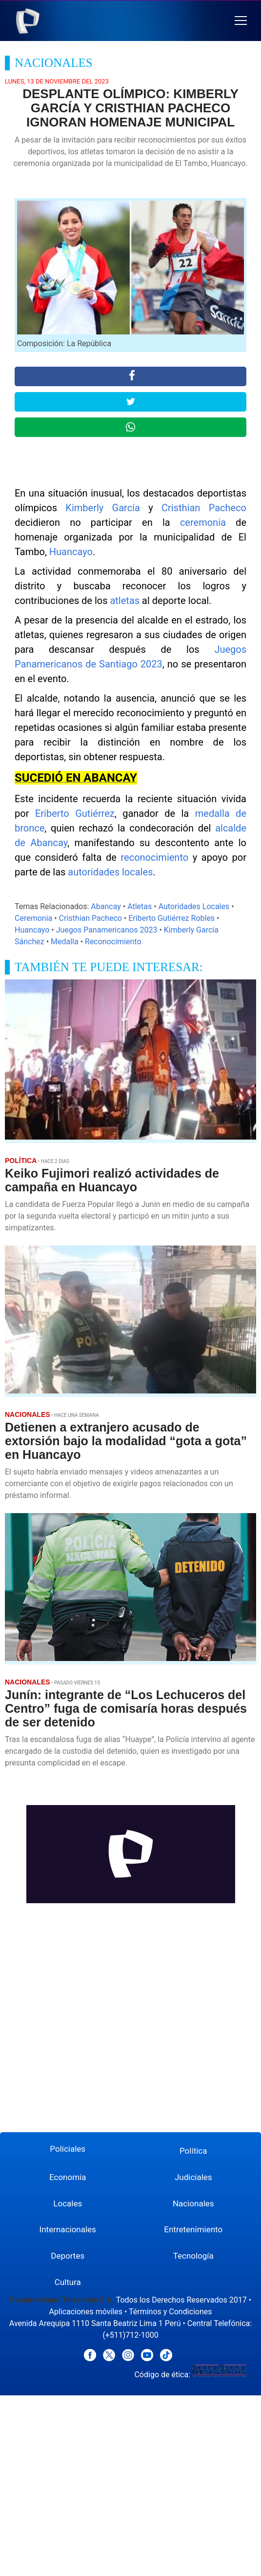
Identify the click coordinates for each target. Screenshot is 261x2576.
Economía (67, 2177)
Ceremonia (33, 918)
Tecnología (193, 2256)
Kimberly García (102, 508)
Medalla (65, 941)
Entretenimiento (193, 2229)
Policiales (67, 2149)
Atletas (139, 906)
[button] (241, 20)
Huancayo (71, 552)
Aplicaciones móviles (85, 2311)
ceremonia (203, 522)
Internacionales (68, 2229)
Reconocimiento (113, 941)
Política (193, 2151)
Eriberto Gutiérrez (75, 813)
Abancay (106, 906)
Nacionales (193, 2203)
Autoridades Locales (194, 906)
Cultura (68, 2282)
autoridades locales (110, 872)
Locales (67, 2203)
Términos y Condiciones (170, 2311)
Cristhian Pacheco (203, 508)
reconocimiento (154, 857)
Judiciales (193, 2177)
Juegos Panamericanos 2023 (107, 930)
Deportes (67, 2256)
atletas (125, 600)
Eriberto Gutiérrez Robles (171, 918)
